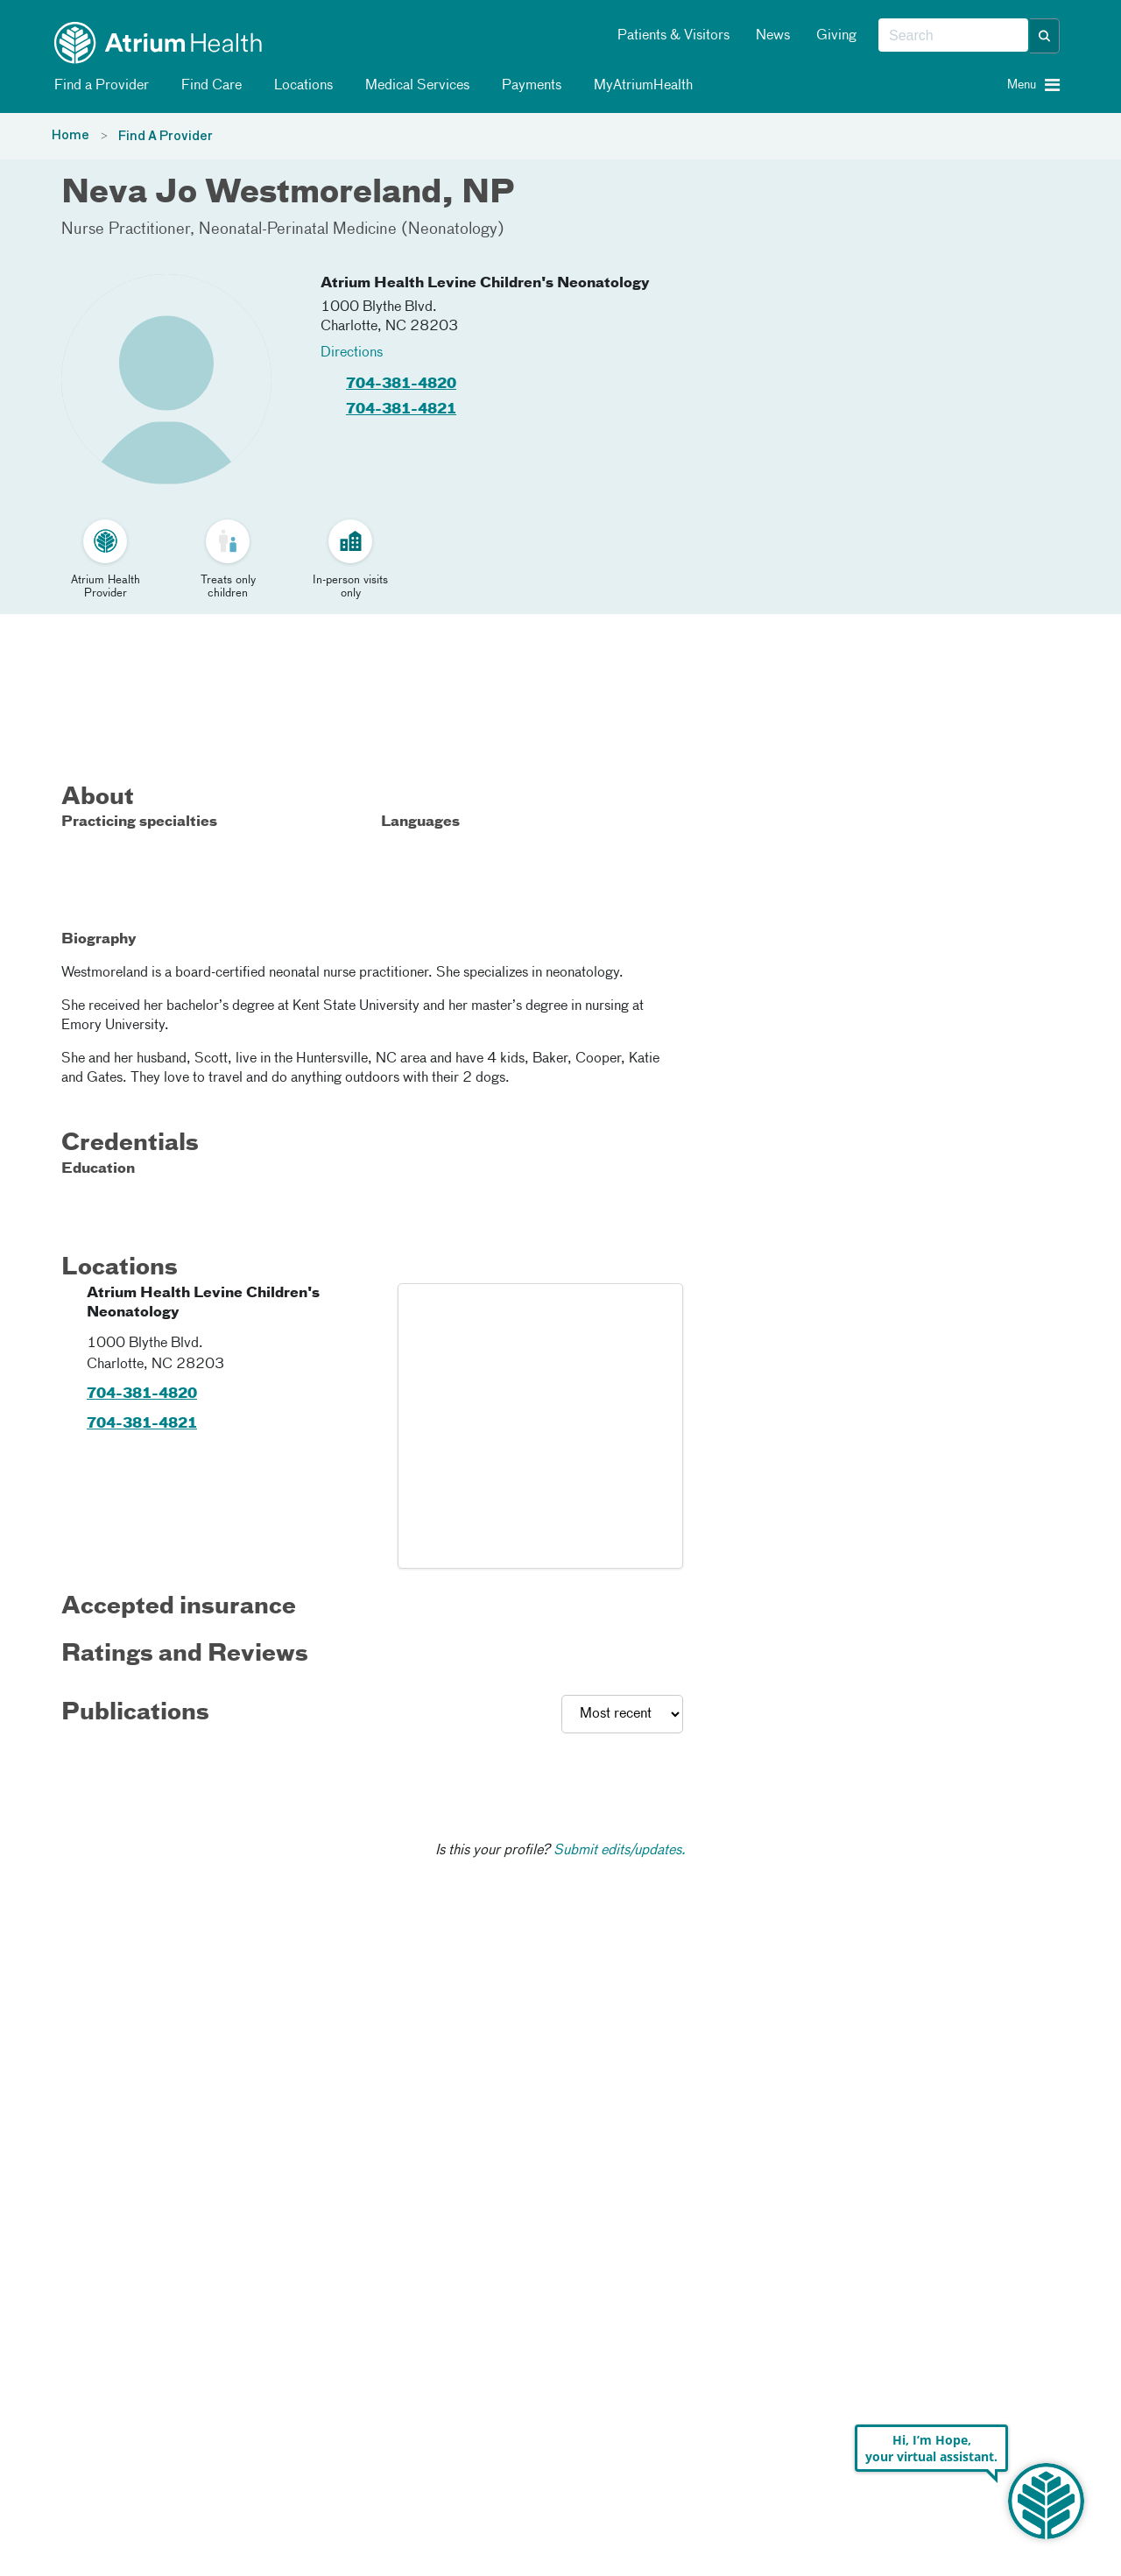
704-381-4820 (401, 385)
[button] (1045, 35)
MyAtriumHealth (640, 86)
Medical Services (414, 86)
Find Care (208, 86)
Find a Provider (98, 86)
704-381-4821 (401, 410)
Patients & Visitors (673, 36)
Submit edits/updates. (619, 1851)
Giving (836, 36)
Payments (528, 86)
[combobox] (953, 35)
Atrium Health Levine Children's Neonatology (485, 284)
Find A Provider (165, 137)
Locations (300, 86)
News (773, 36)
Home (70, 136)
